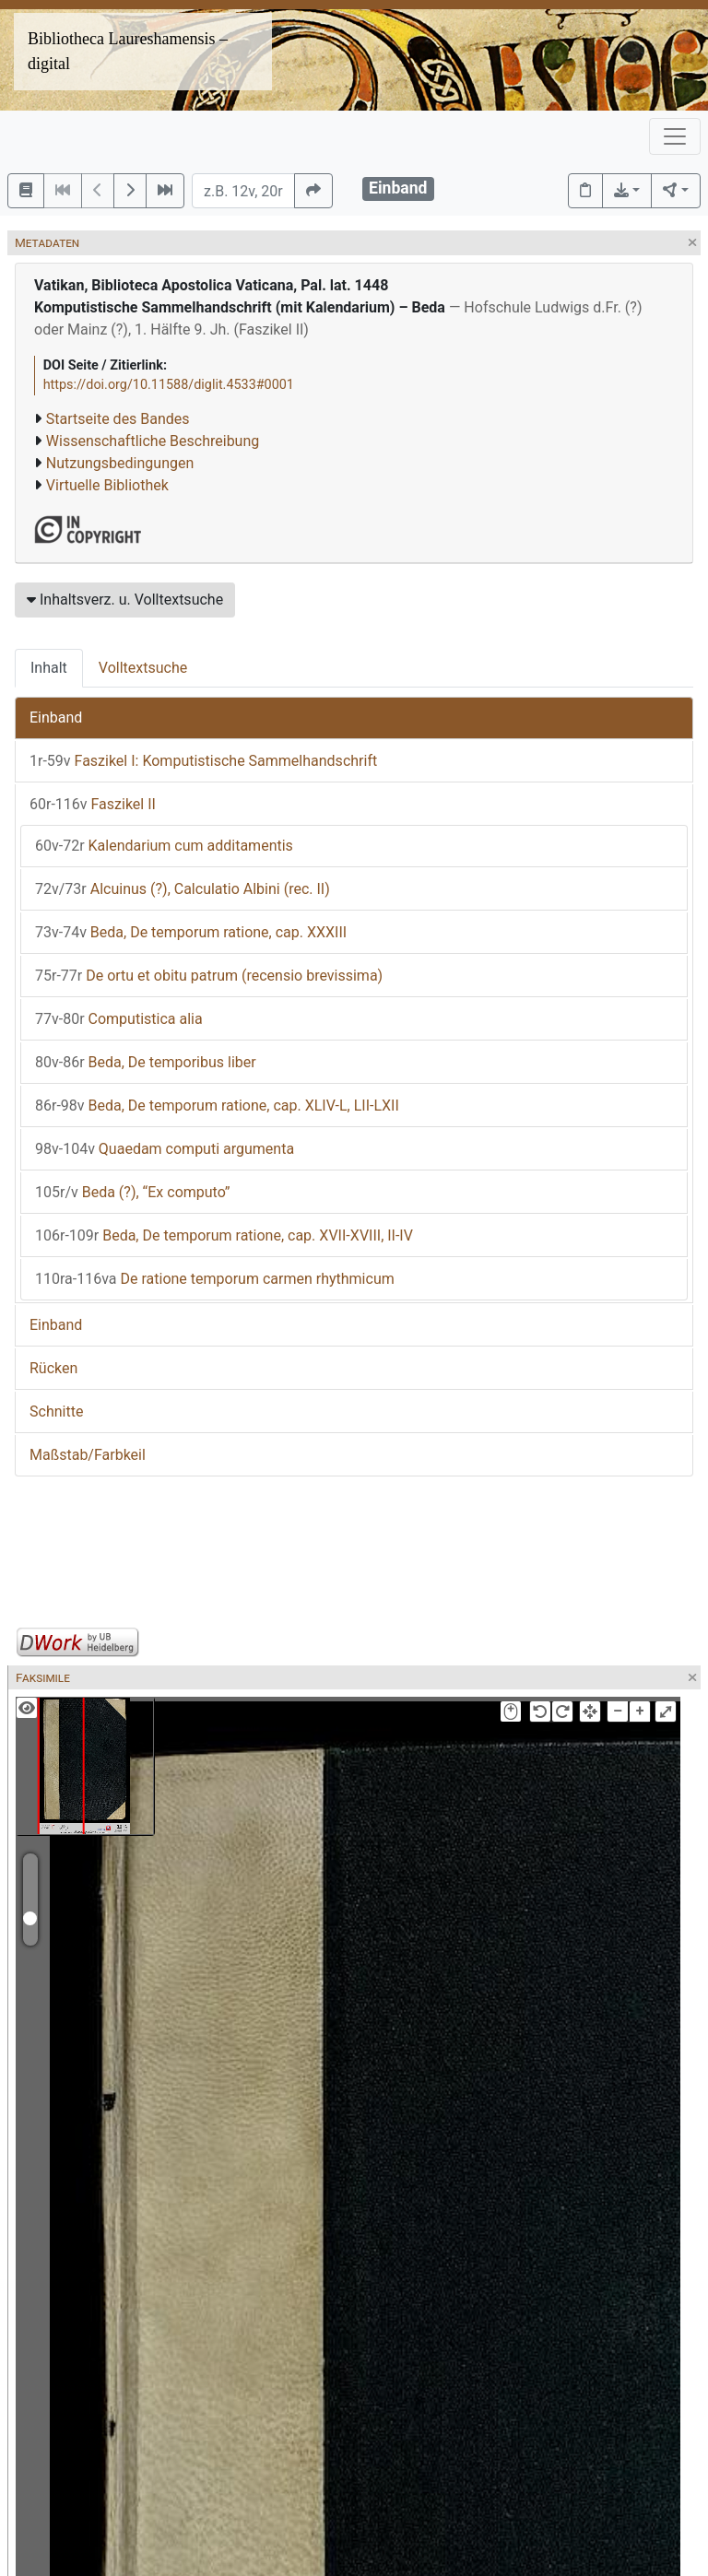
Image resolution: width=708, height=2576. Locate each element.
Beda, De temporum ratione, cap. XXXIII (191, 932)
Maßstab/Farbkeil (88, 1455)
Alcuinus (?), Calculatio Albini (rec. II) (182, 889)
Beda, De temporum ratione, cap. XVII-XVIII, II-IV (224, 1235)
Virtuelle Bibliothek (107, 485)
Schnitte (56, 1411)
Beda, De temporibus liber (145, 1062)
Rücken (53, 1368)
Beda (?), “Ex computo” (132, 1192)
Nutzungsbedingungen (120, 463)
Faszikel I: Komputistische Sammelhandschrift (203, 761)
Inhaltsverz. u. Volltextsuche (125, 599)
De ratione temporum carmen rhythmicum (215, 1279)
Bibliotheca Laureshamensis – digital (128, 51)
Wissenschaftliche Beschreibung (152, 441)
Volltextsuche (143, 667)
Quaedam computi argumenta (164, 1149)
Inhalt (48, 667)
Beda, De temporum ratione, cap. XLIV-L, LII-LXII (217, 1105)
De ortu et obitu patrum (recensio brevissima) (209, 975)
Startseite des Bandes (118, 419)
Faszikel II (93, 804)
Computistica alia (119, 1019)
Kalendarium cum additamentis (164, 845)
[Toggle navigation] (675, 136)
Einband (56, 717)
